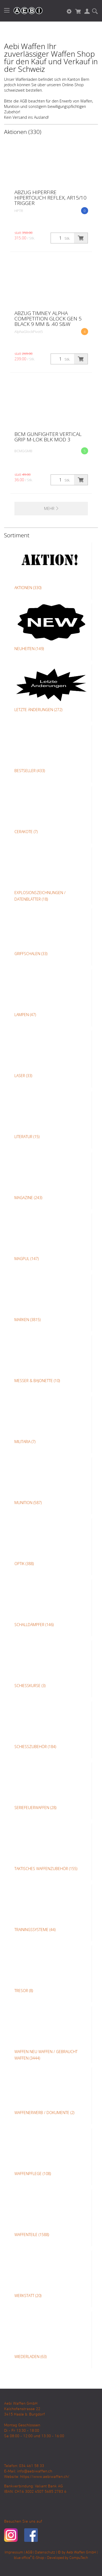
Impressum (14, 2552)
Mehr (51, 508)
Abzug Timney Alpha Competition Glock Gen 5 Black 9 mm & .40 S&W (48, 318)
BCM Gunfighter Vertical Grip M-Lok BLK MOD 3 (48, 437)
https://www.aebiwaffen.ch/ (44, 2476)
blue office (23, 2558)
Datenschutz (45, 2552)
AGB (29, 2552)
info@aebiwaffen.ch (34, 2471)
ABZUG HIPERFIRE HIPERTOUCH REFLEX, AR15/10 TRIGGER (50, 198)
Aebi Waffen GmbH (81, 2552)
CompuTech (78, 2558)
